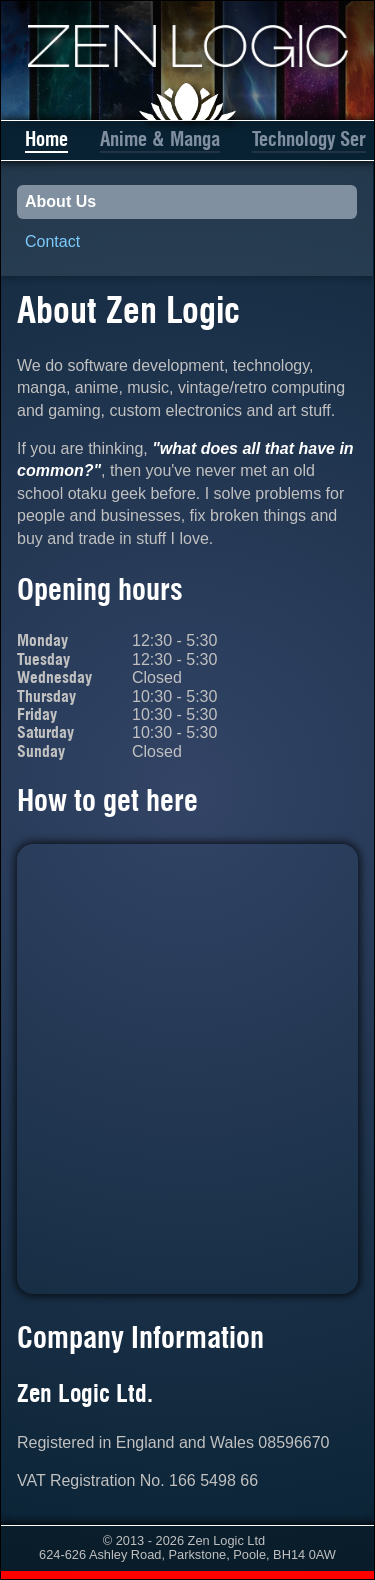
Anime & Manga (160, 139)
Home (46, 139)
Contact (52, 241)
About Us (60, 201)
